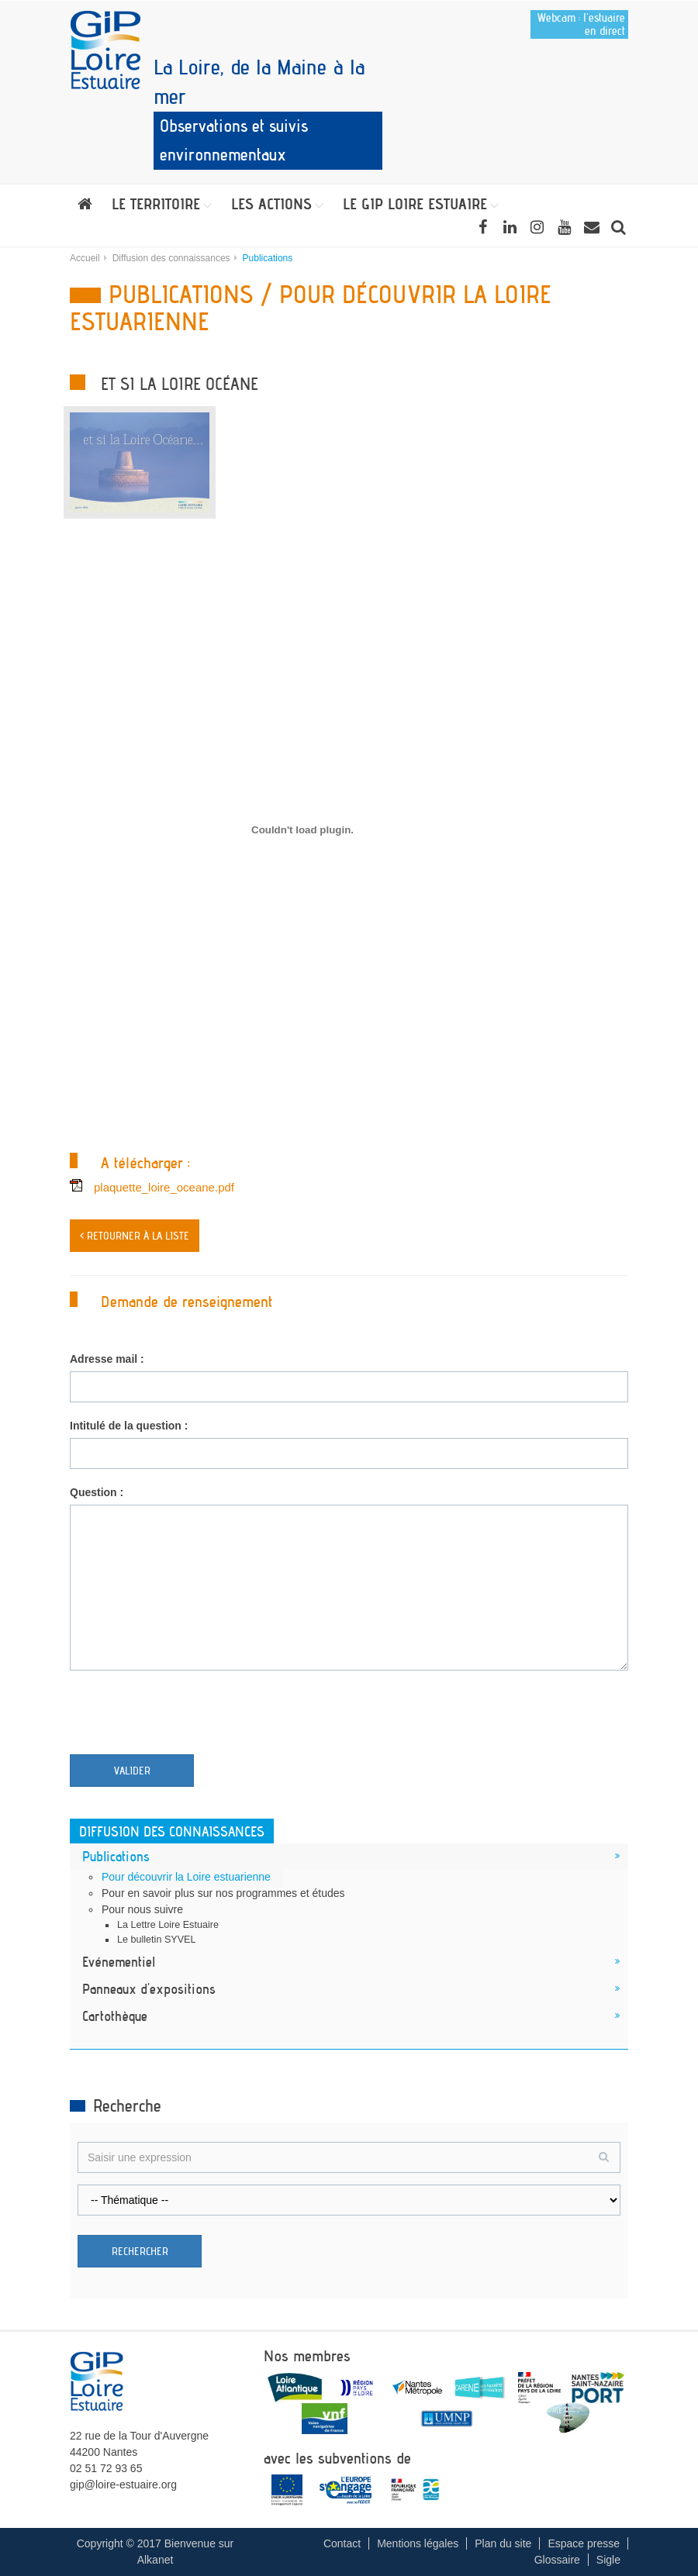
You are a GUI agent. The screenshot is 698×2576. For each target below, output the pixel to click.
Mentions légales (417, 2543)
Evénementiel (118, 1961)
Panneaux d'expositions (149, 1988)
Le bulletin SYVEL (156, 1939)
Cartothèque (114, 2015)
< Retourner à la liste (134, 1235)
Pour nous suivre (142, 1909)
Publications (116, 1855)
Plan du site (503, 2543)
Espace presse (584, 2543)
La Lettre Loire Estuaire (168, 1924)
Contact (342, 2543)
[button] (161, 204)
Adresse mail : (107, 1359)
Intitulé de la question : (129, 1425)
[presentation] (188, 1716)
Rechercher (140, 2251)
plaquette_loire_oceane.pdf (164, 1187)
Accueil (85, 258)
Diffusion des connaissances (171, 258)
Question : (96, 1492)
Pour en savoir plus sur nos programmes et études (223, 1893)
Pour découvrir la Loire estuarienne (186, 1877)
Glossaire (557, 2560)
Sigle (608, 2560)
